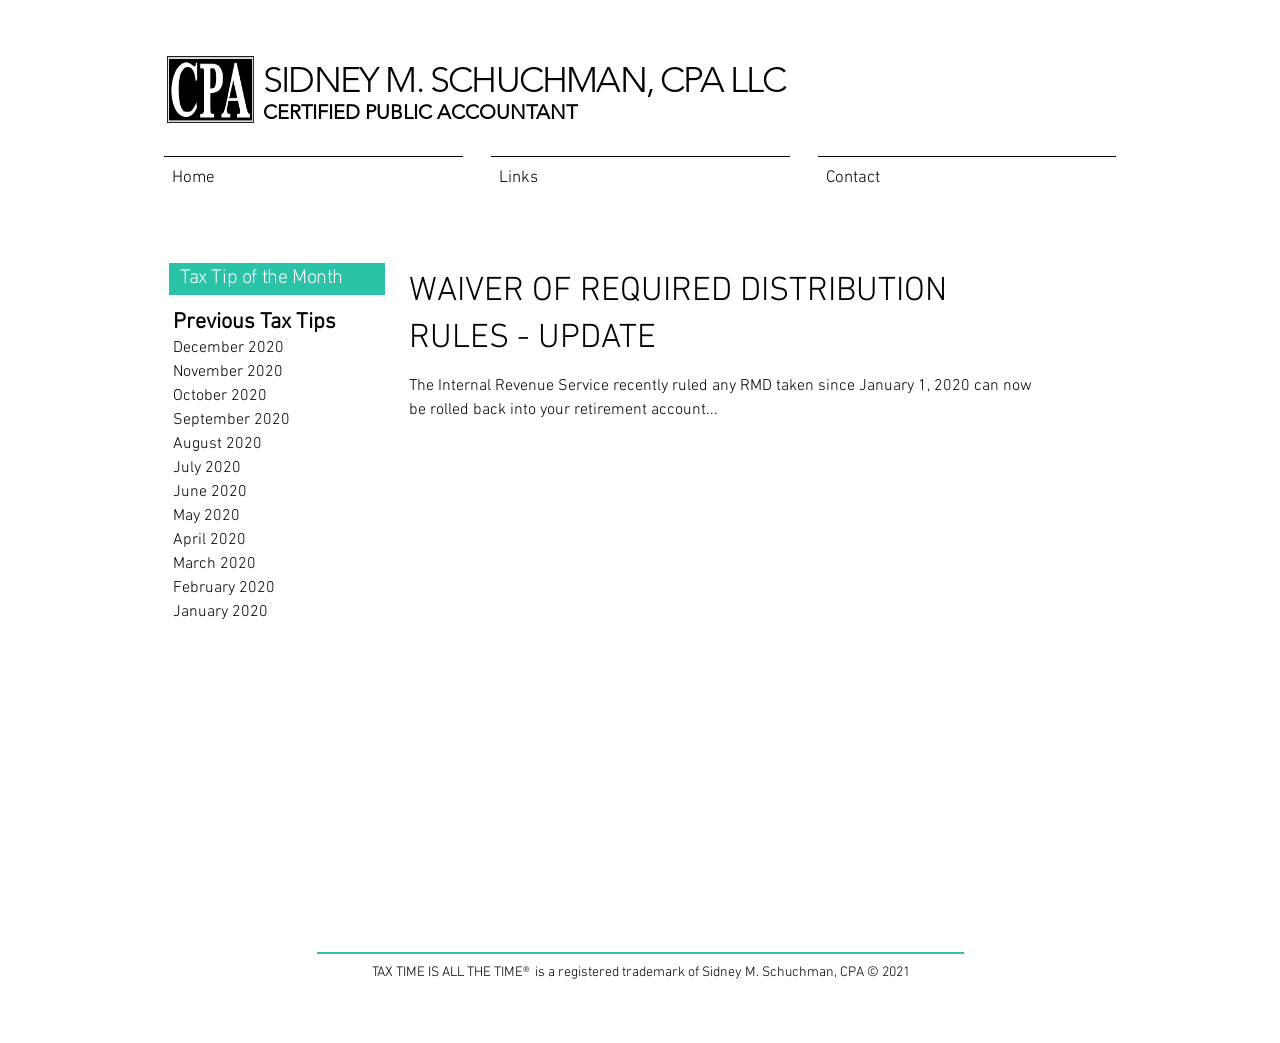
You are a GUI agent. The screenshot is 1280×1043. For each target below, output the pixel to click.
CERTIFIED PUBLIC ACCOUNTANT (420, 112)
